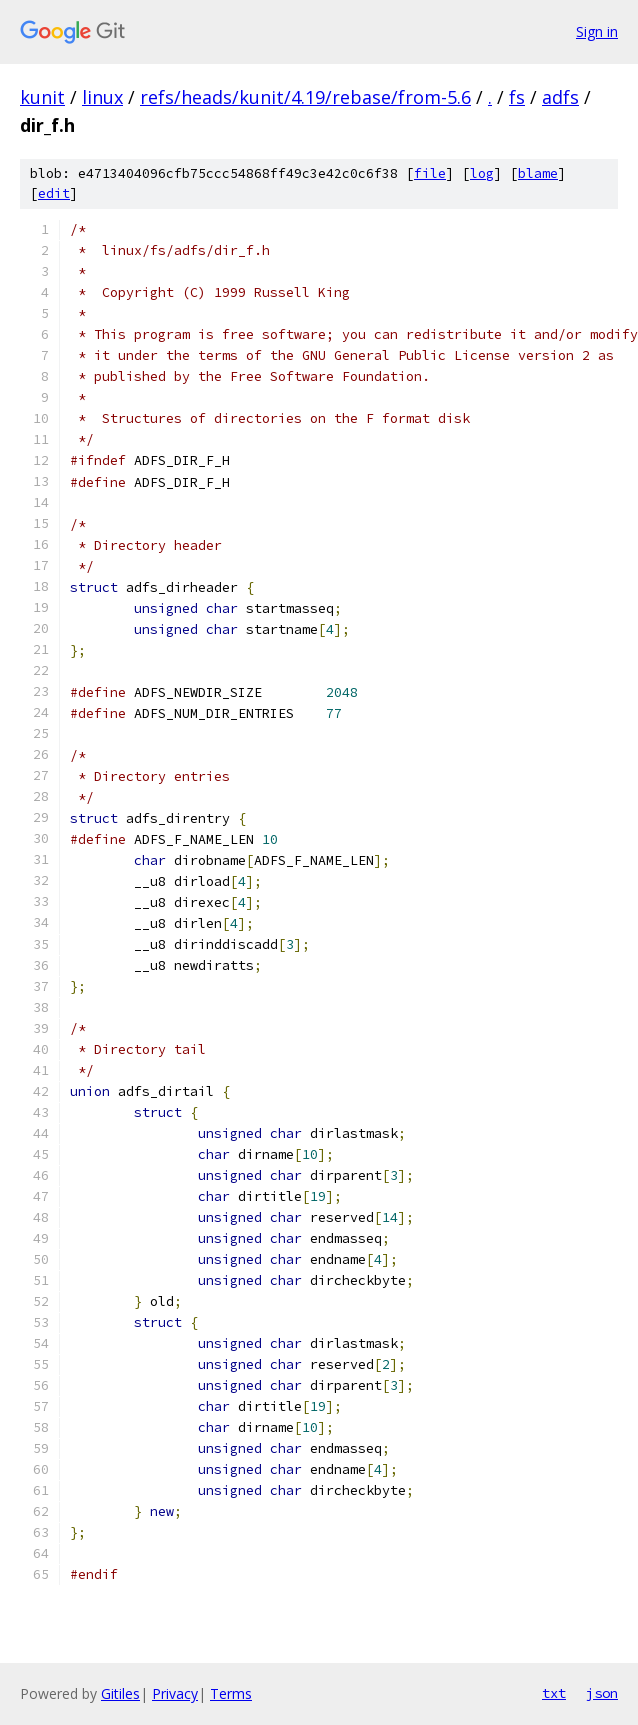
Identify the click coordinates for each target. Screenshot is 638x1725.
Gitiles (120, 1693)
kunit (42, 97)
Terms (231, 1693)
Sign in (597, 31)
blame (538, 173)
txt (554, 1693)
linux (102, 97)
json (602, 1693)
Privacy (175, 1693)
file (430, 173)
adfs (560, 97)
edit (54, 193)
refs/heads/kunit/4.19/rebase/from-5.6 (305, 97)
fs (517, 97)
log (482, 173)
